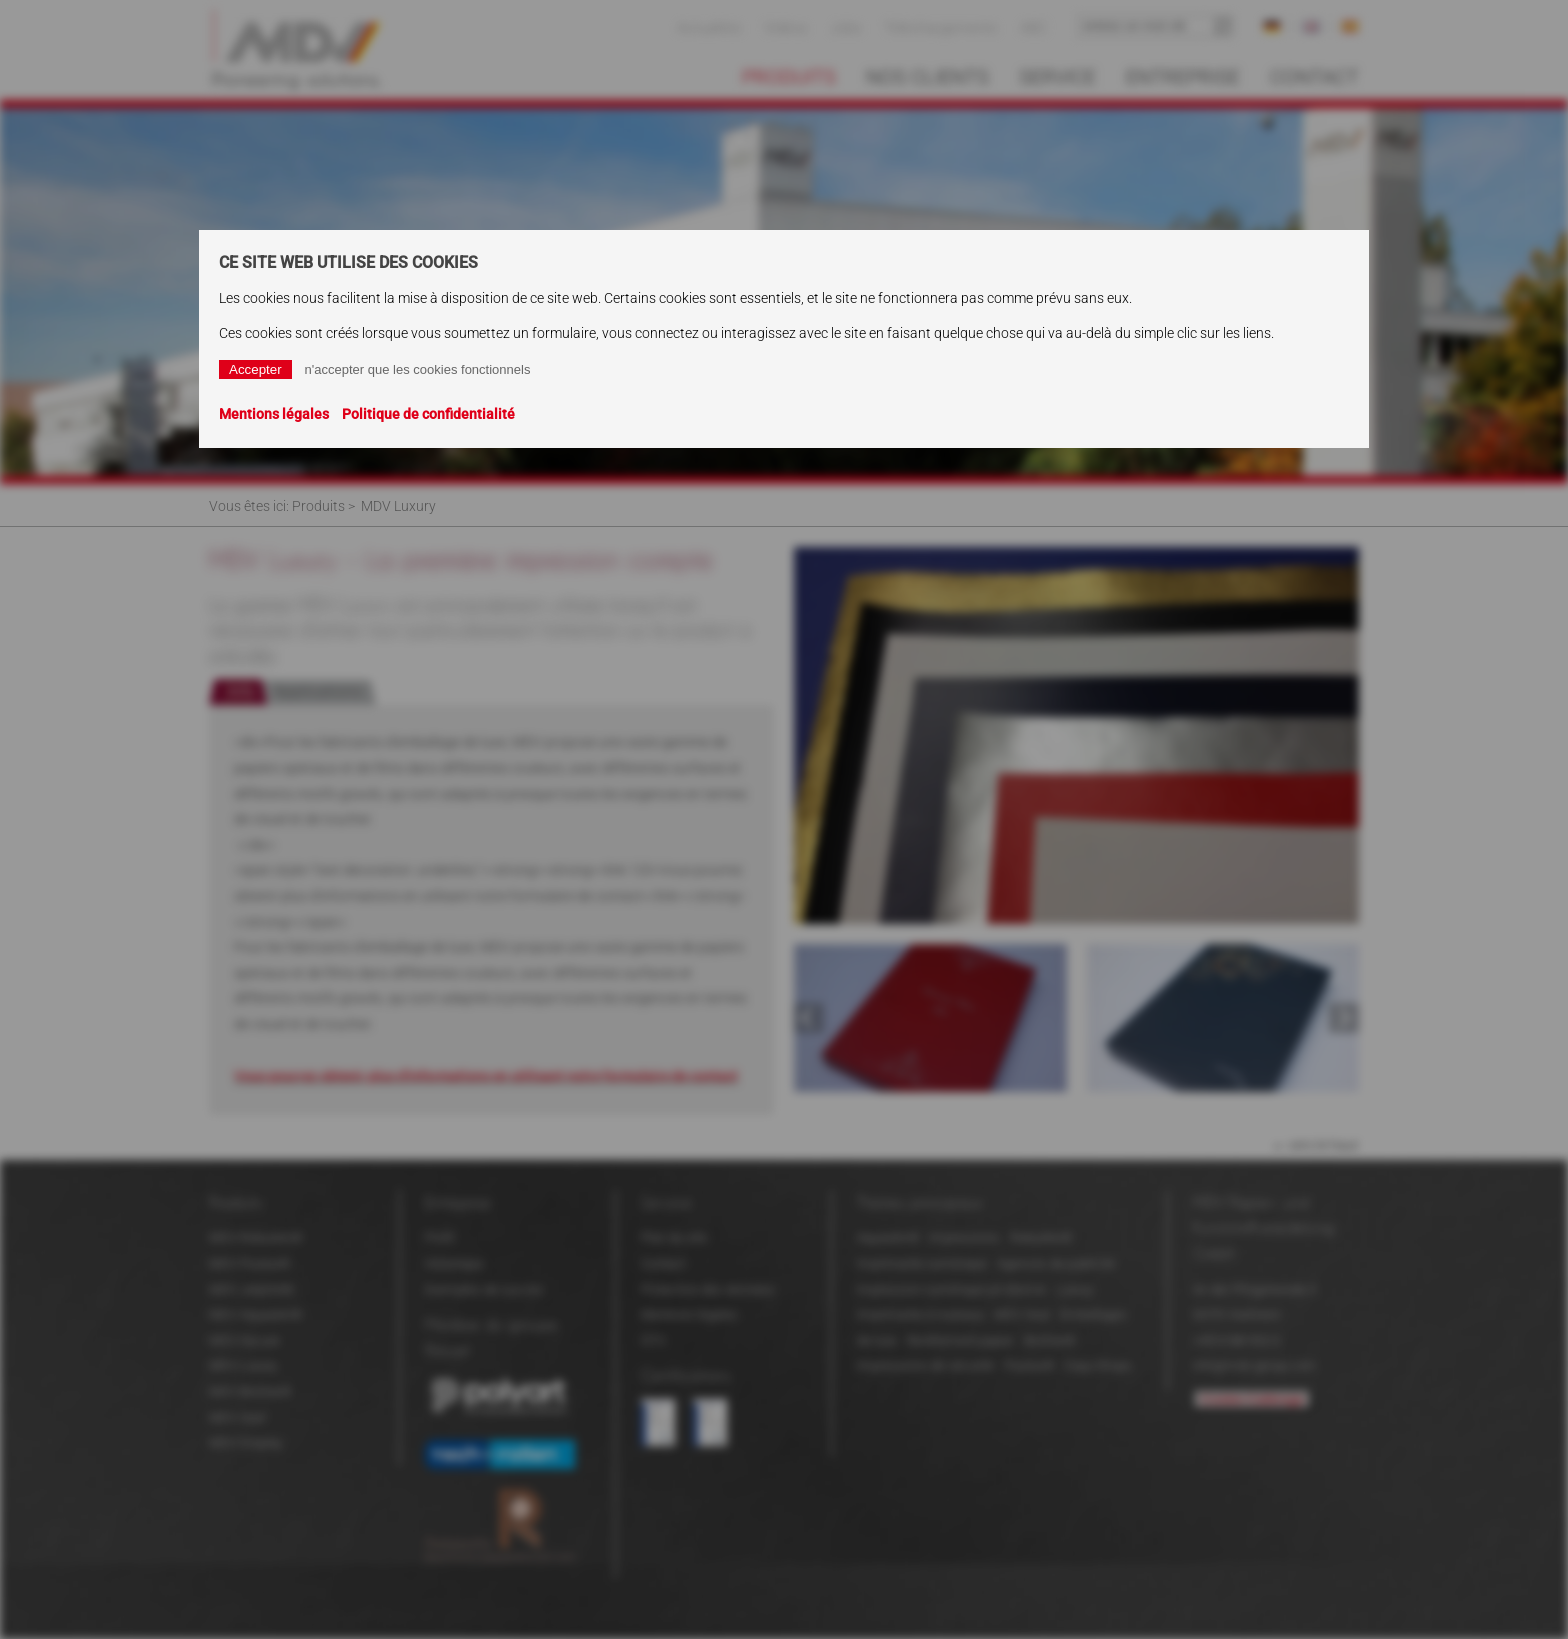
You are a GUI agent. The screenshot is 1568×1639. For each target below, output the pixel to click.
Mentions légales (274, 414)
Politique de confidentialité (428, 414)
